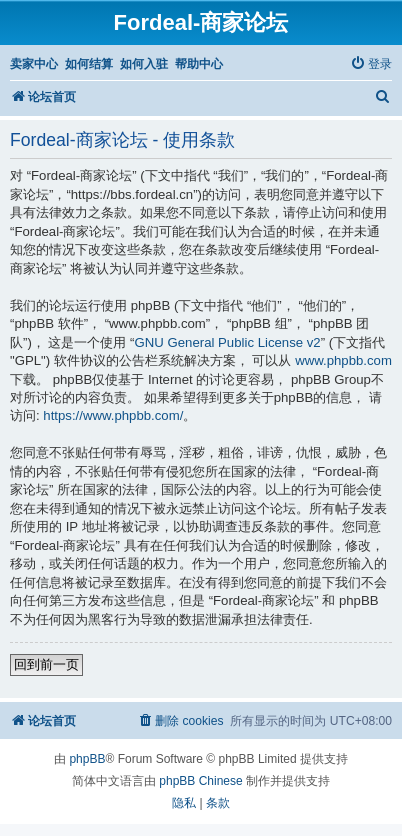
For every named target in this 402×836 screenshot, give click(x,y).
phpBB (87, 759)
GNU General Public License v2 (228, 342)
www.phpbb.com (343, 360)
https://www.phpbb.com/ (113, 415)
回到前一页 (46, 664)
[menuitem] (371, 64)
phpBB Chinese (200, 781)
